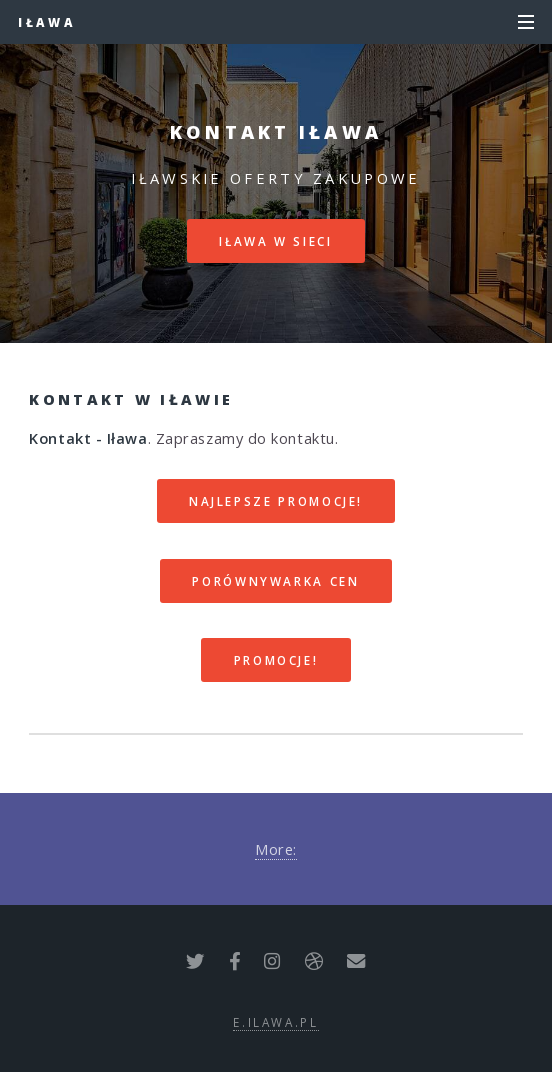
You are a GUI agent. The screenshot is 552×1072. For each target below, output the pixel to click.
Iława (47, 22)
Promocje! (276, 660)
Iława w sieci (275, 241)
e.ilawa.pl (275, 1022)
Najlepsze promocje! (276, 501)
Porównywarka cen (275, 581)
